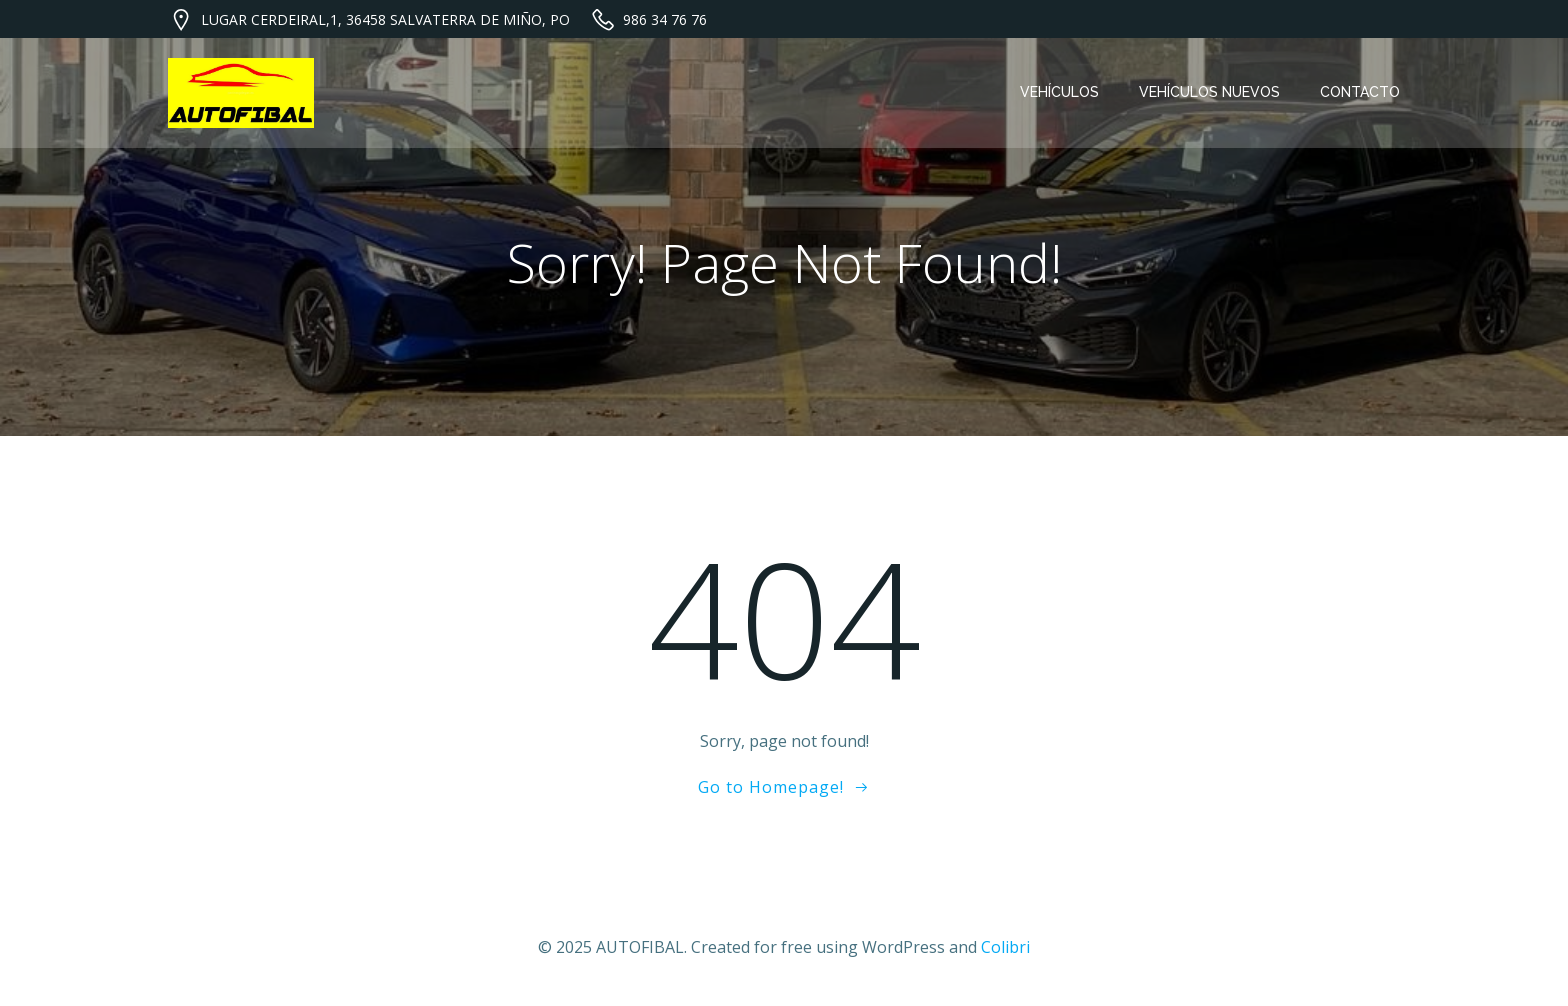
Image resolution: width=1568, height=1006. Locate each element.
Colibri (1005, 947)
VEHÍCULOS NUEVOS (1209, 92)
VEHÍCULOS (1059, 92)
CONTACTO (1360, 92)
